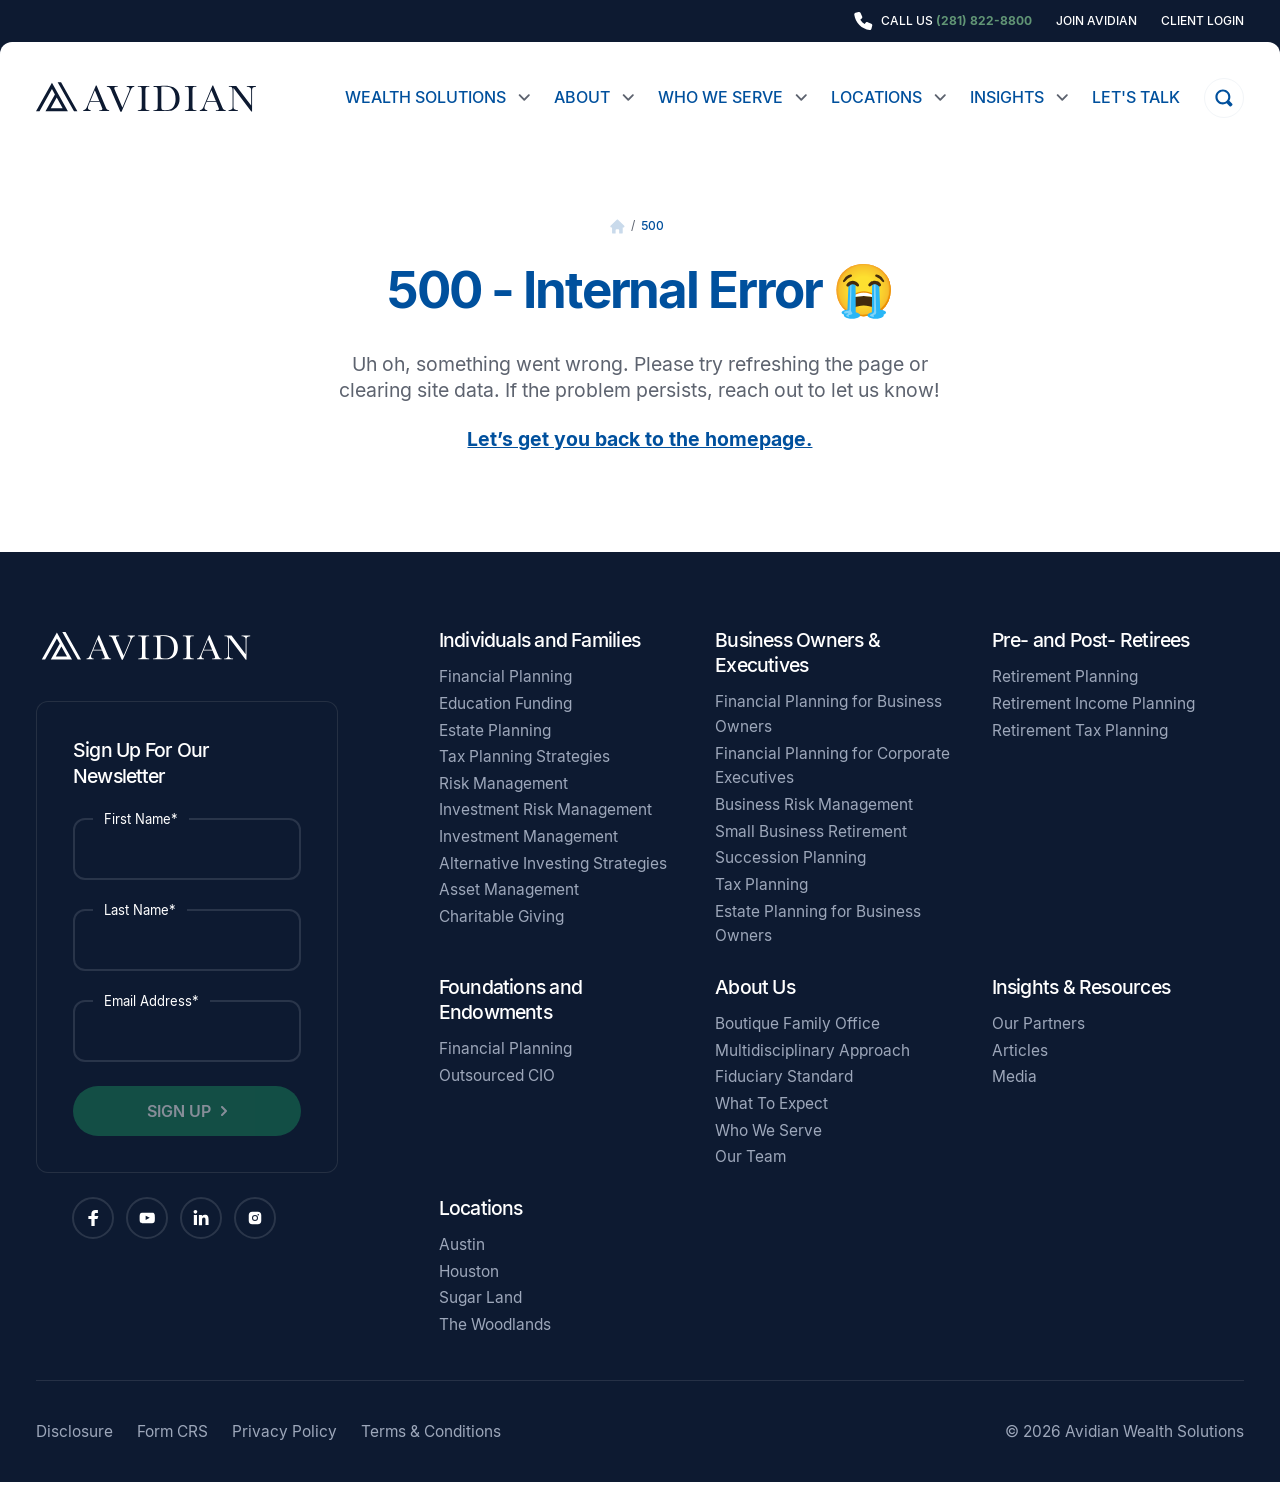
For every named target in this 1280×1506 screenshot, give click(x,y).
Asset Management (509, 913)
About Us (755, 1011)
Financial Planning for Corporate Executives (832, 790)
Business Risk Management (814, 828)
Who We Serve (720, 97)
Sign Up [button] (179, 1135)
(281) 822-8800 (984, 20)
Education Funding (505, 727)
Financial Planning (505, 700)
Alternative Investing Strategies (553, 887)
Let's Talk (1136, 97)
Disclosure (74, 1455)
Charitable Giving (501, 940)
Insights (1007, 97)
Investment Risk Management (545, 833)
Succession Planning (790, 881)
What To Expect (771, 1127)
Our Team (750, 1180)
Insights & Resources (1081, 1011)
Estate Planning (495, 754)
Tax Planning (761, 908)
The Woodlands (495, 1348)
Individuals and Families (539, 664)
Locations (876, 97)
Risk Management (503, 807)
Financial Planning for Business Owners (828, 738)
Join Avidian (1096, 21)
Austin (462, 1268)
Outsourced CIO (497, 1099)
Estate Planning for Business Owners (818, 948)
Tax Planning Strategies (524, 780)
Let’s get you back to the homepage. (639, 463)
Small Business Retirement (811, 855)
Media (1014, 1100)
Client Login (1202, 21)
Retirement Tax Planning (1080, 754)
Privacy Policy (284, 1455)
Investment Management (528, 860)
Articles (1020, 1074)
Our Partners (1038, 1047)
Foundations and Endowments (510, 1023)
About (582, 97)
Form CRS (172, 1455)
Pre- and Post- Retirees (1091, 664)
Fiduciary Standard (784, 1100)
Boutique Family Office (797, 1047)
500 (652, 249)
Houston (469, 1295)
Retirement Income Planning (1093, 727)
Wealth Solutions (425, 97)
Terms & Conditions (431, 1455)
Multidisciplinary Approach (812, 1074)
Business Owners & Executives (797, 676)
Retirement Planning (1065, 700)
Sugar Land (480, 1321)
